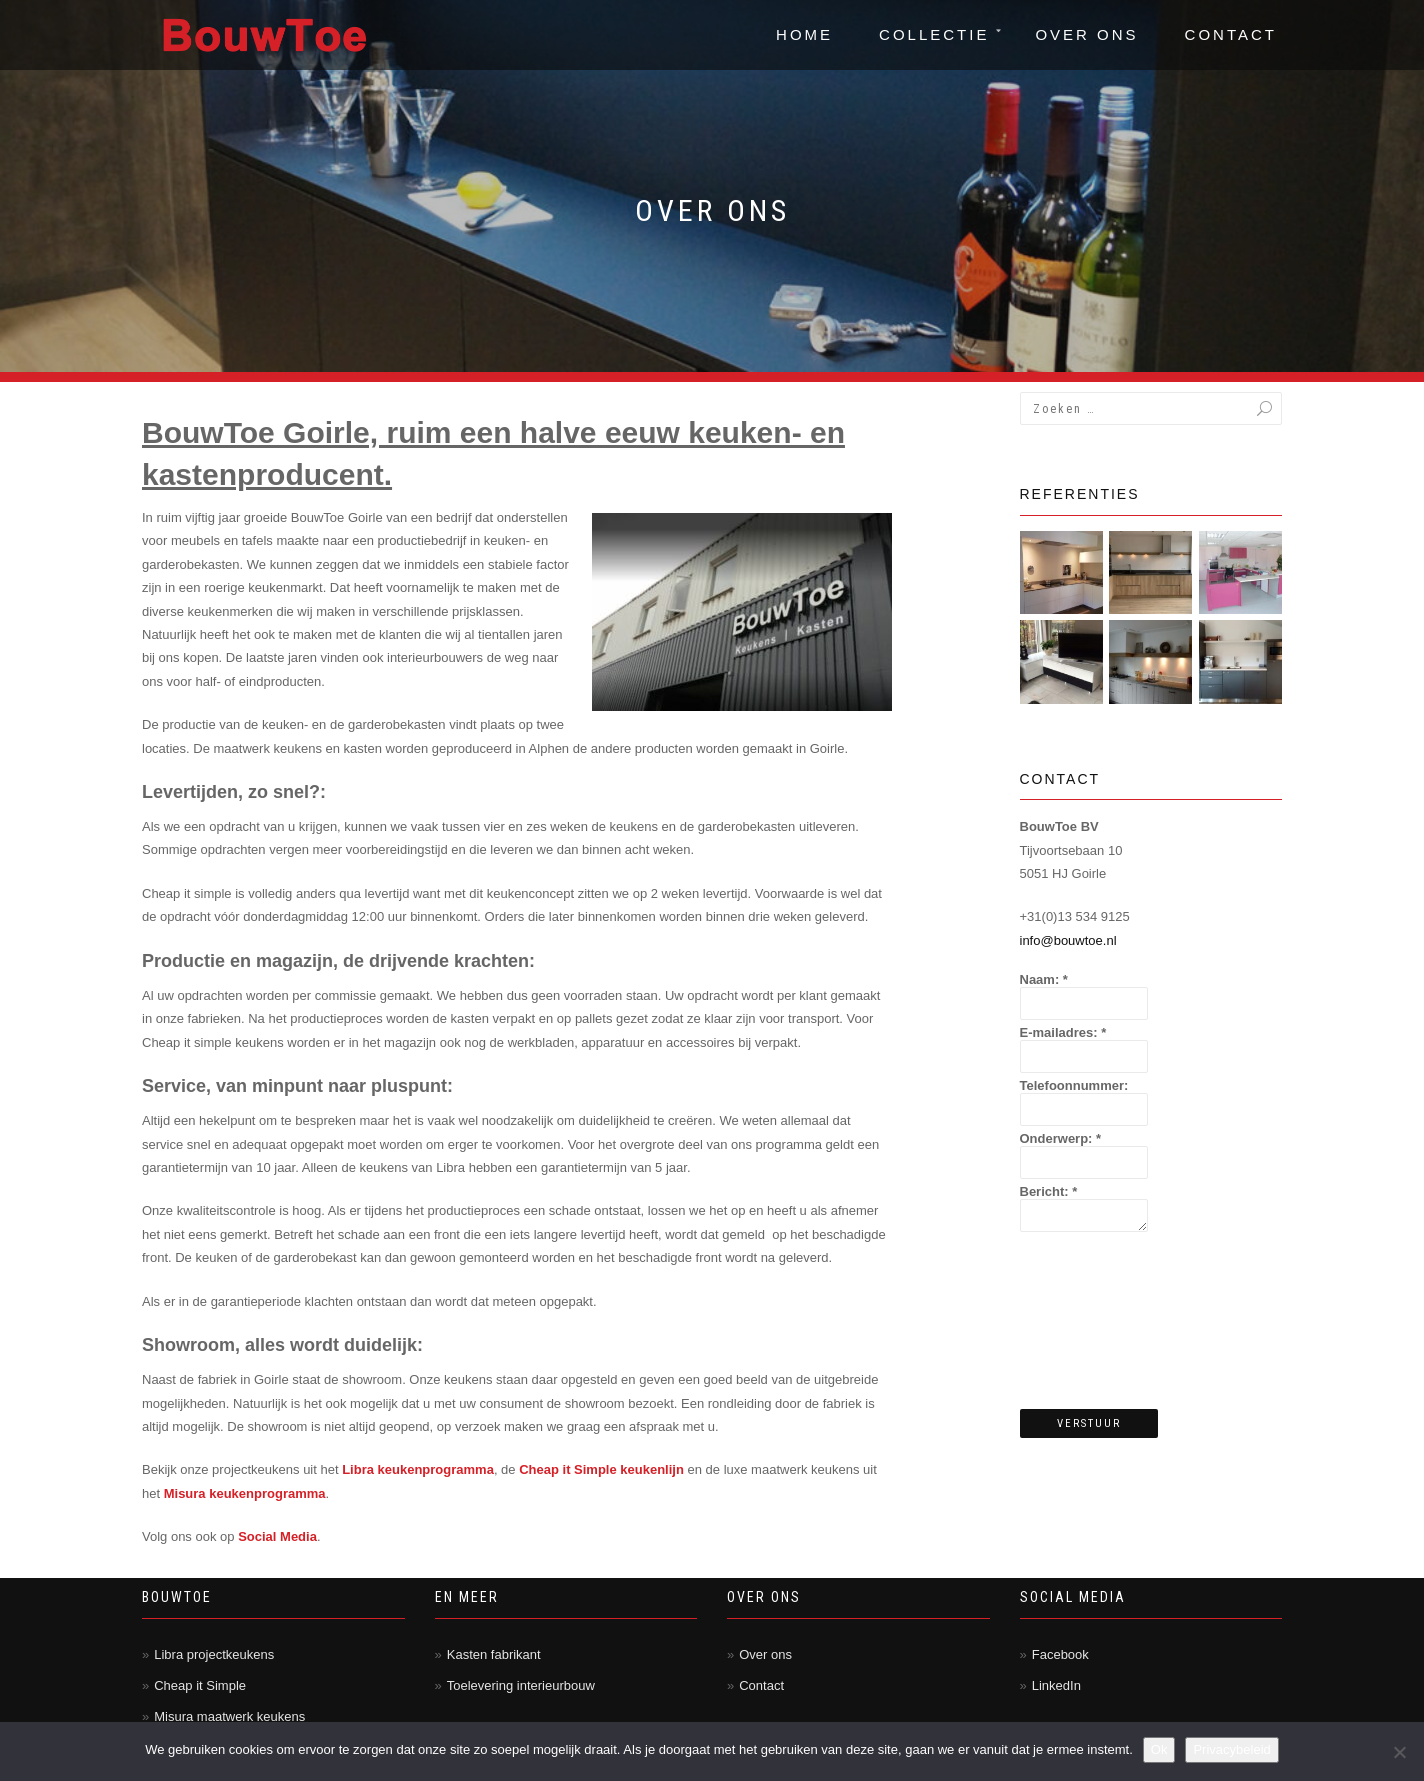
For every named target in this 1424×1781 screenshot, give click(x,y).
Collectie (934, 34)
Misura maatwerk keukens (229, 1716)
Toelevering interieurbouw (521, 1685)
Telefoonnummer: (1074, 1085)
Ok (1159, 1749)
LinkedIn (1056, 1685)
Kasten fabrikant (494, 1654)
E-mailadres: (1063, 1032)
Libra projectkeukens (214, 1654)
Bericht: (1049, 1191)
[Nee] (1399, 1752)
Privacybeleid (1231, 1749)
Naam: (1044, 979)
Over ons (1086, 34)
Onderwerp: (1061, 1138)
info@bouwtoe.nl (1068, 940)
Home (804, 34)
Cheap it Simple (200, 1685)
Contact (1231, 34)
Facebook (1060, 1654)
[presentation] (1102, 1322)
